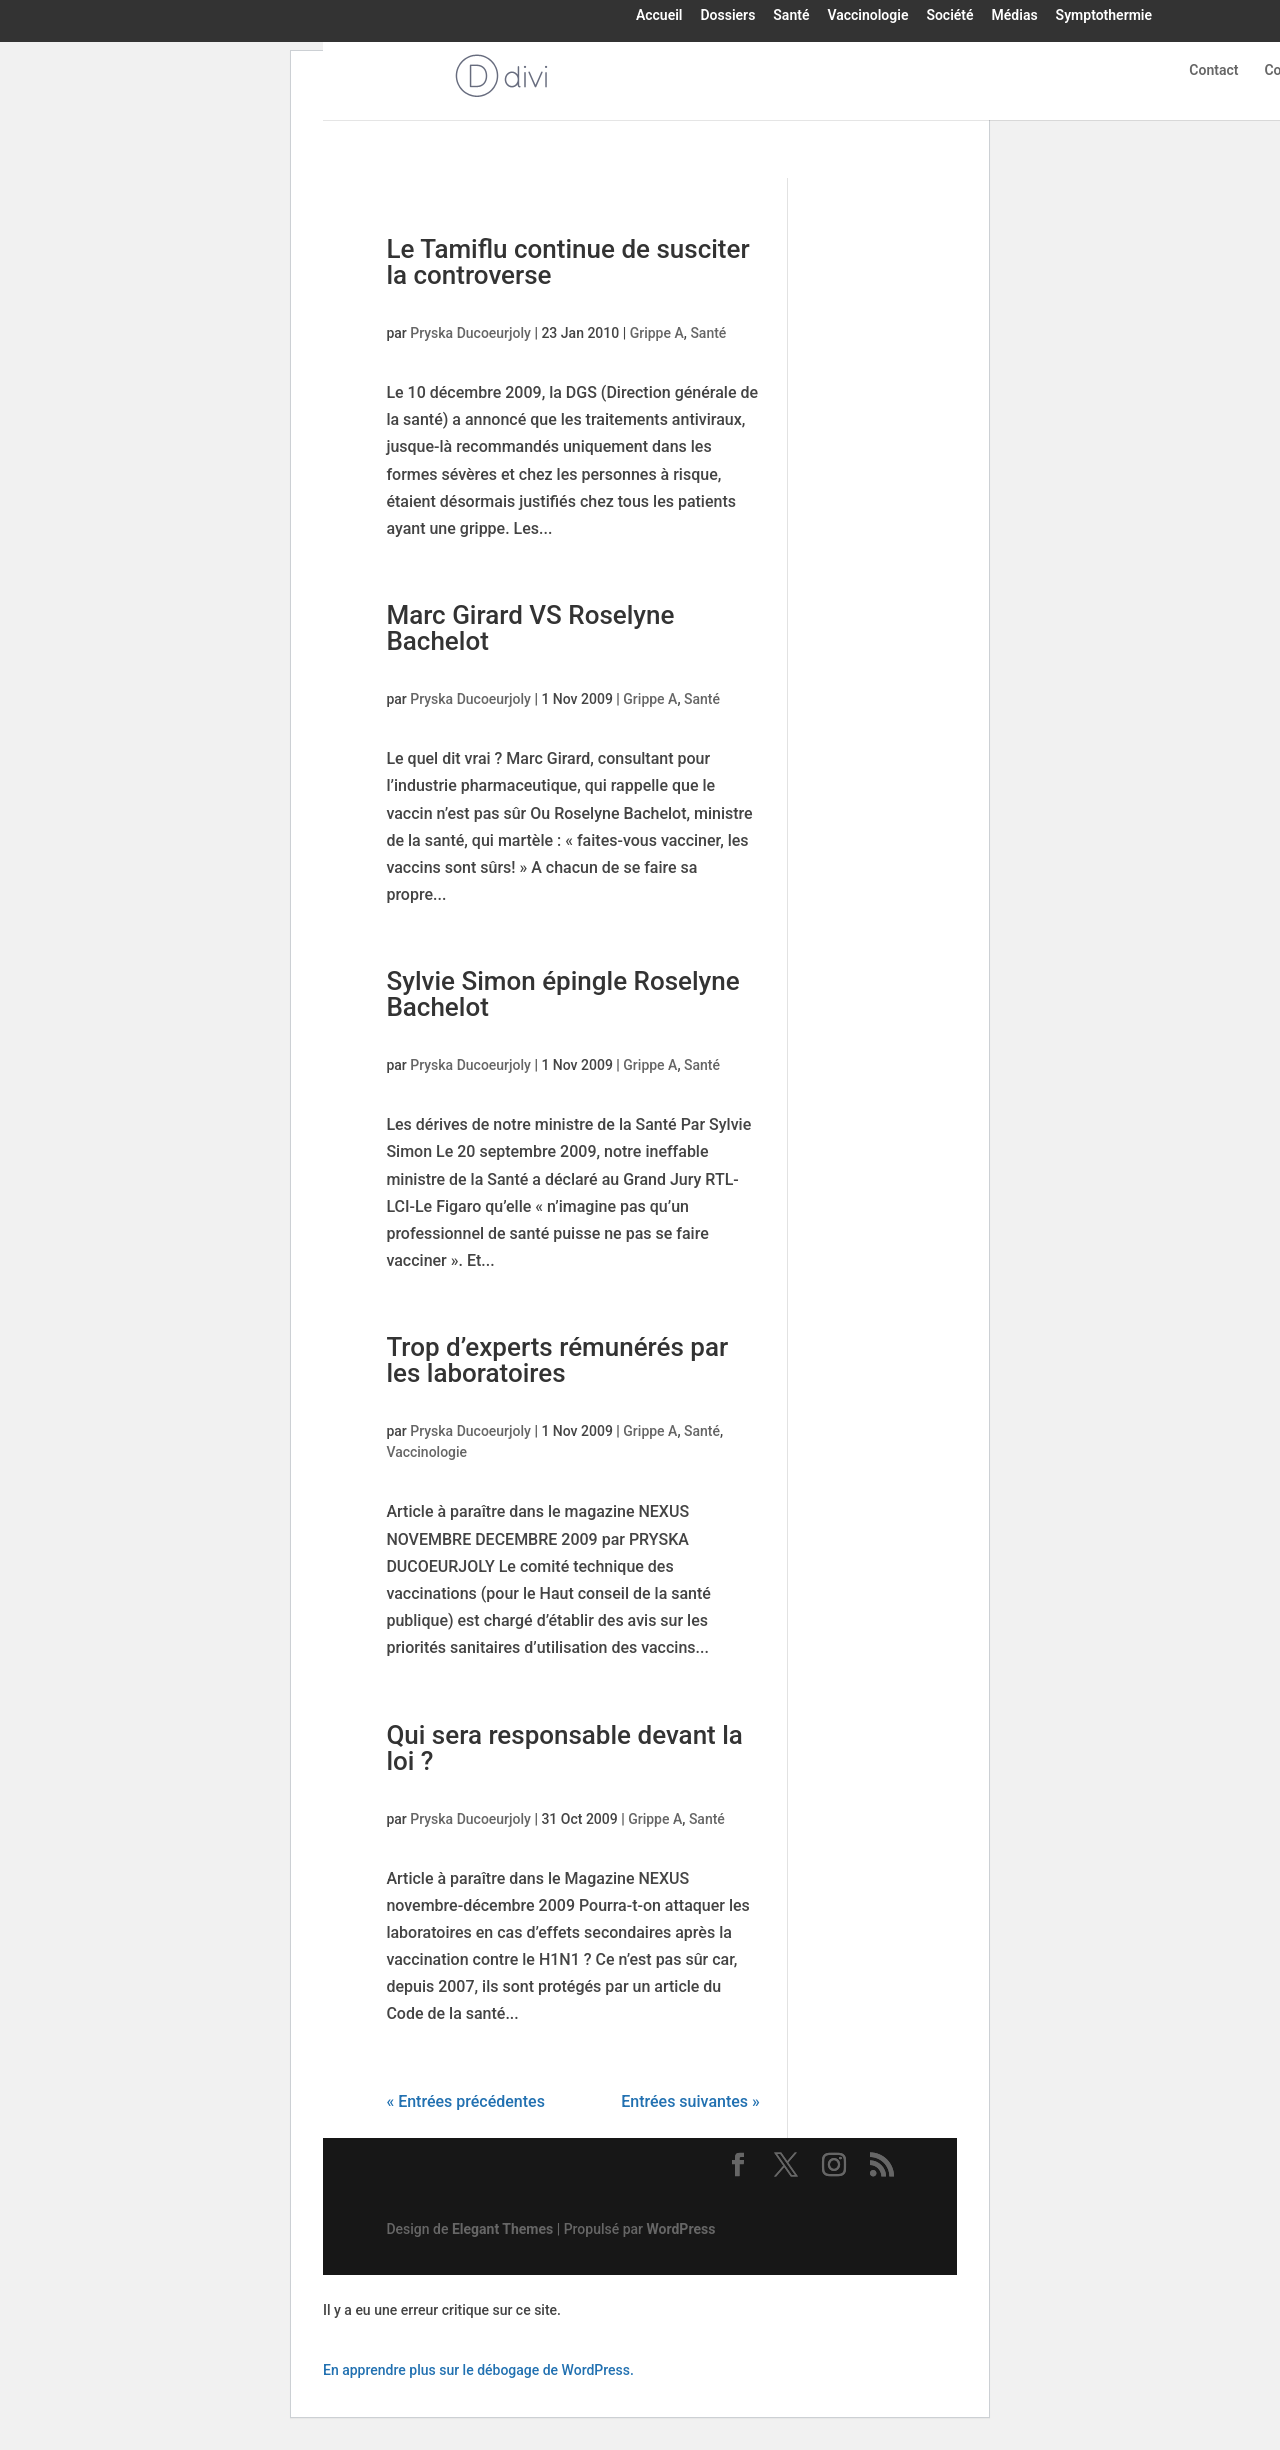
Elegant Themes (502, 2229)
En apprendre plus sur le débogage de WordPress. (478, 2370)
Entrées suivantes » (690, 2101)
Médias (1015, 16)
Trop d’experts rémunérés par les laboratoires (557, 1360)
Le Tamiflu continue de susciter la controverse (567, 262)
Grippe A (657, 333)
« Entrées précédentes (465, 2101)
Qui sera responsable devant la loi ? (564, 1748)
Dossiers (727, 16)
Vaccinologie (867, 16)
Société (949, 16)
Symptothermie (1104, 16)
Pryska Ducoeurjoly (470, 333)
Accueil (659, 16)
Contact (1213, 70)
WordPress (681, 2229)
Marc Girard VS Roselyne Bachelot (530, 628)
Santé (791, 16)
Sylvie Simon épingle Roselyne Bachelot (562, 994)
